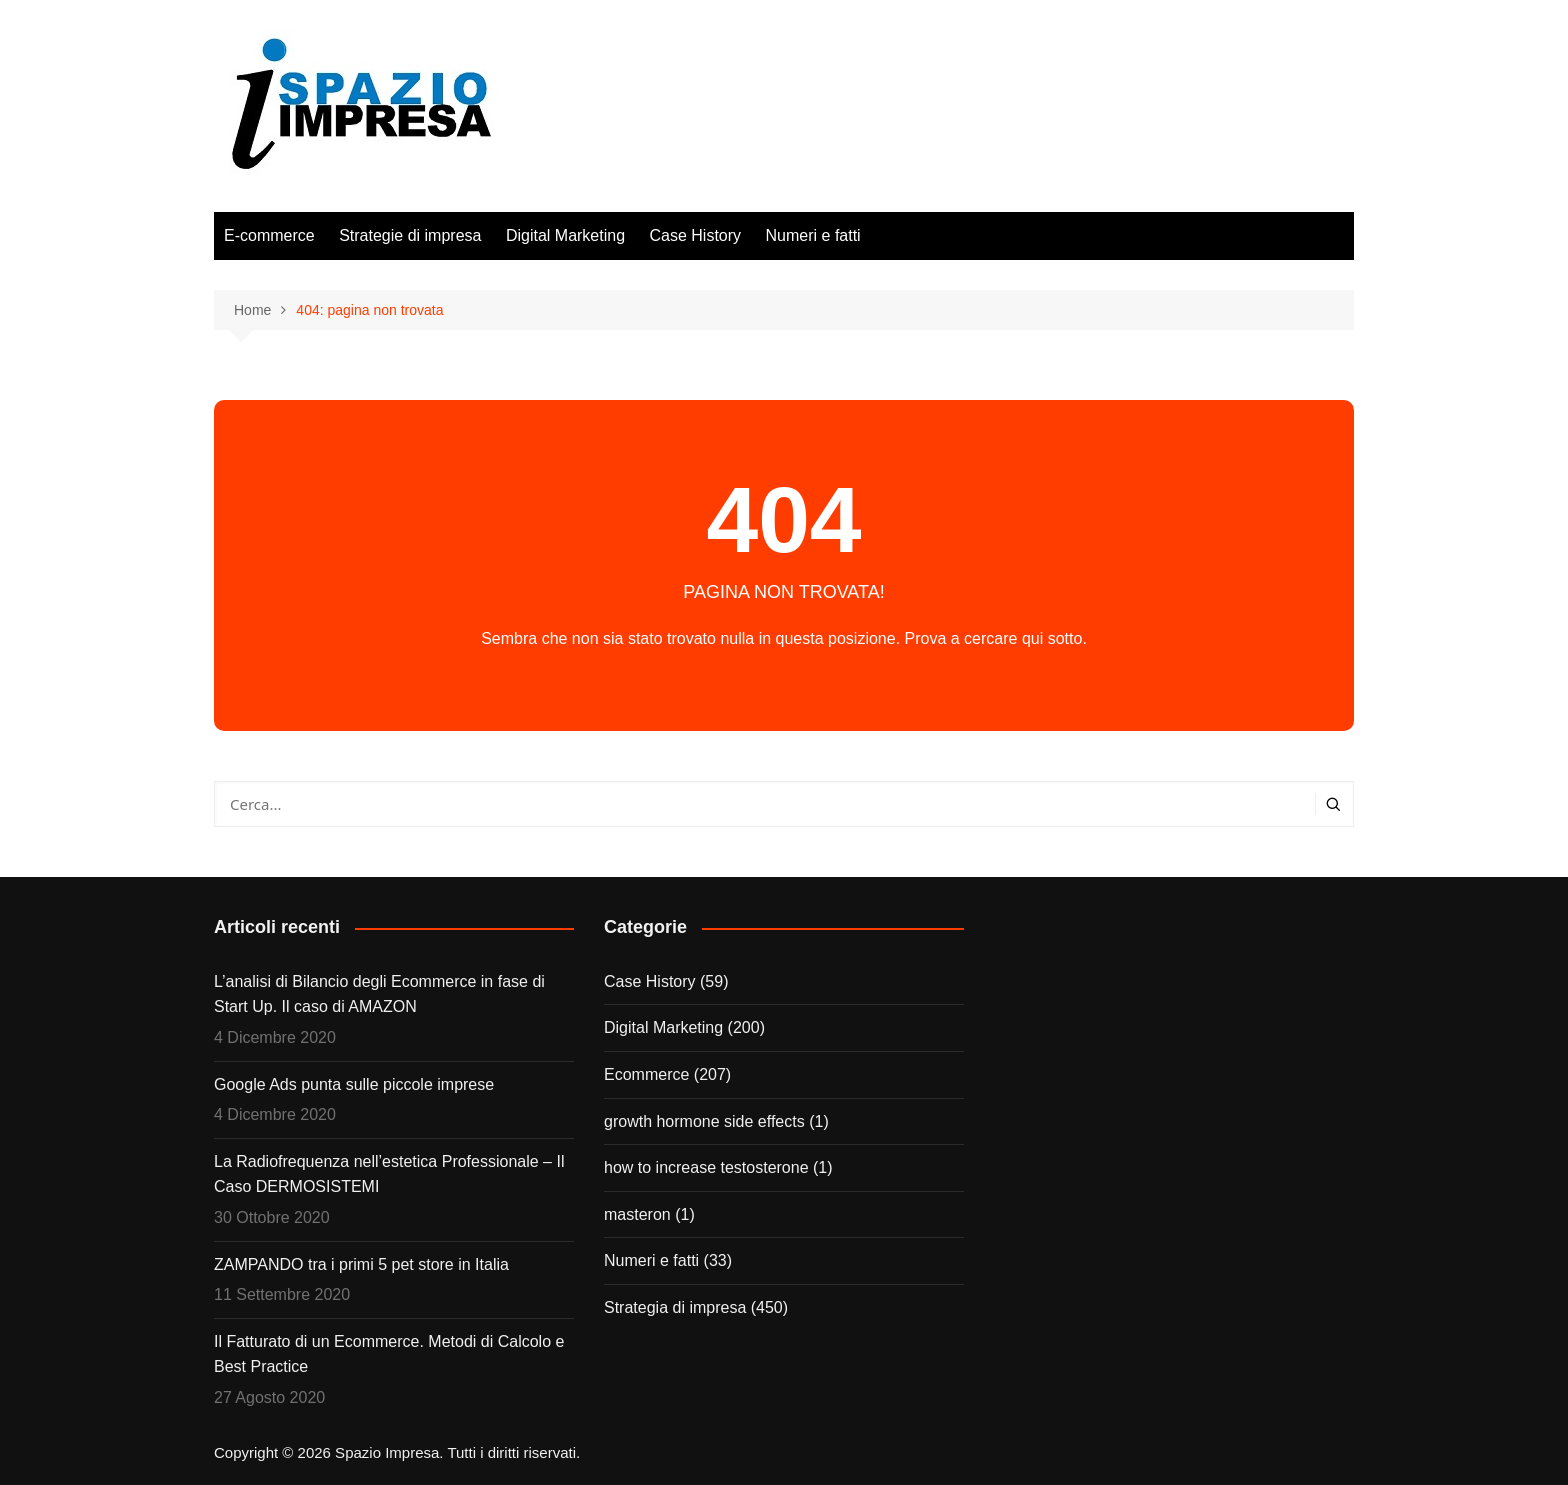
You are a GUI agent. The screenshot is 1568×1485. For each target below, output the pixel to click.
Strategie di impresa (410, 235)
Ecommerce (646, 1074)
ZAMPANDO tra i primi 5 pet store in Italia (361, 1264)
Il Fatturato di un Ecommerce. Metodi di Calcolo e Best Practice (389, 1354)
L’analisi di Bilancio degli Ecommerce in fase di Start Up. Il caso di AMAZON (379, 994)
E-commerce (269, 235)
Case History (696, 235)
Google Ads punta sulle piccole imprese (354, 1084)
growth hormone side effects (704, 1121)
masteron (637, 1214)
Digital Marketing (565, 235)
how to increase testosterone (706, 1167)
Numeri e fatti (813, 235)
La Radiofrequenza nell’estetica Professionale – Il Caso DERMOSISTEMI (389, 1174)
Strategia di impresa (675, 1307)
